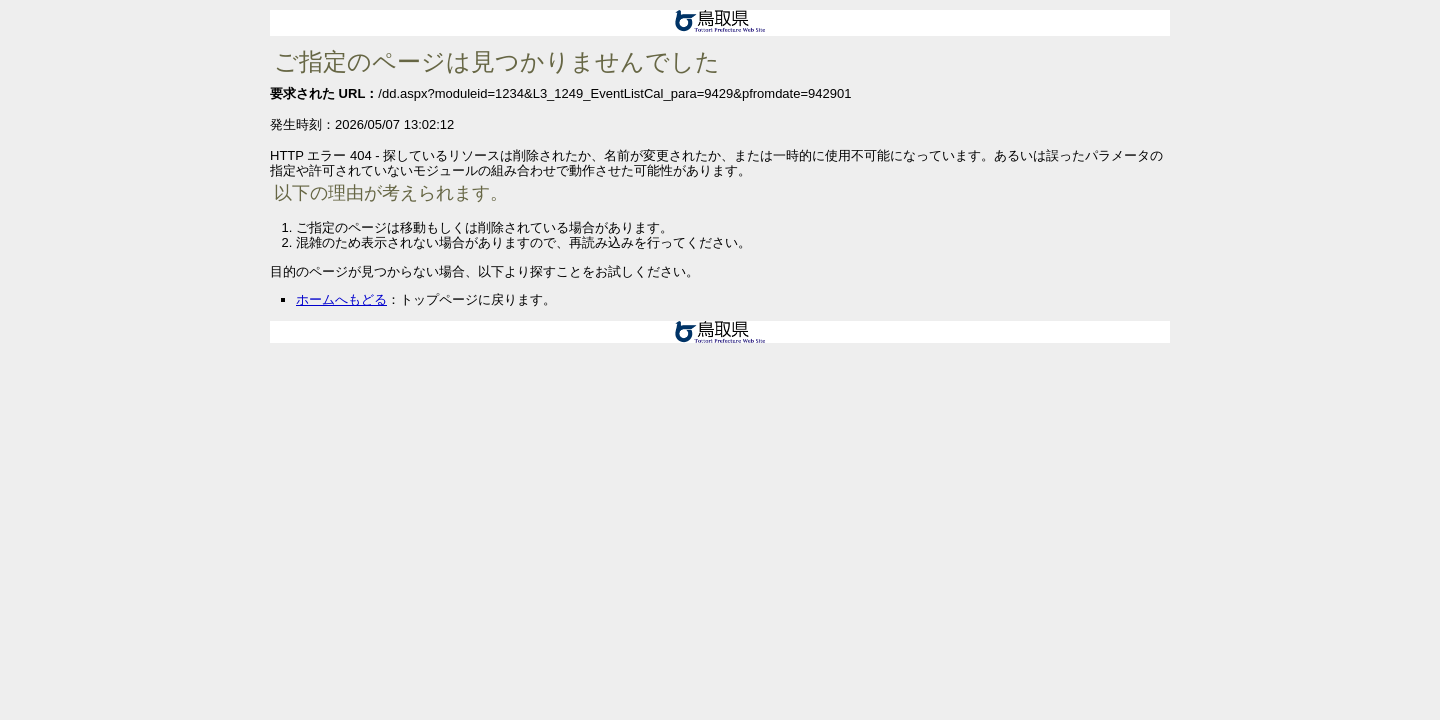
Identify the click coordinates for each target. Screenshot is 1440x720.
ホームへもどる (341, 299)
